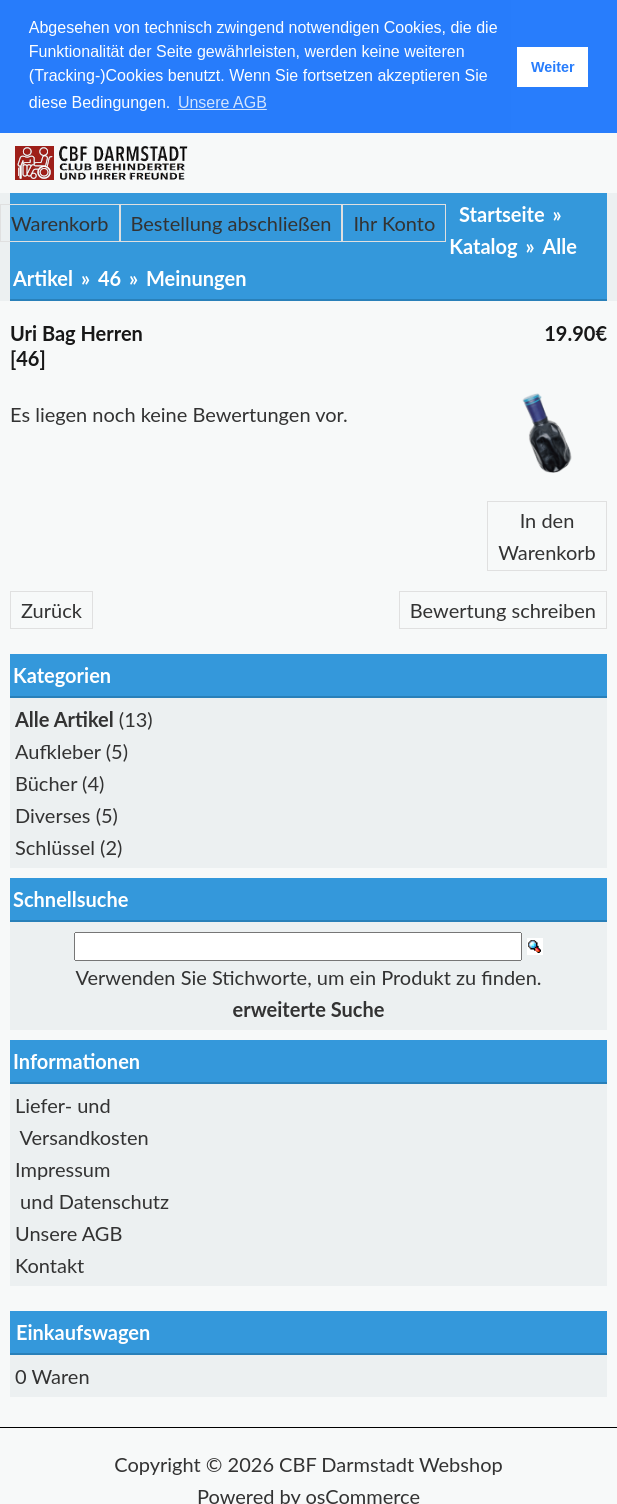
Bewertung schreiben (503, 609)
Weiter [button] (553, 67)
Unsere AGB (68, 1231)
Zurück (51, 609)
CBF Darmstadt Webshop (391, 1462)
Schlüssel (55, 846)
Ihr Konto (394, 222)
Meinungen (196, 277)
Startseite (502, 213)
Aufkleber (58, 750)
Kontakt (49, 1263)
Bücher (46, 782)
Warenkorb (60, 222)
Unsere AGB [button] (222, 102)
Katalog (483, 245)
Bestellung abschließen (231, 222)
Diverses (53, 814)
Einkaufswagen (83, 1330)
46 (109, 277)
